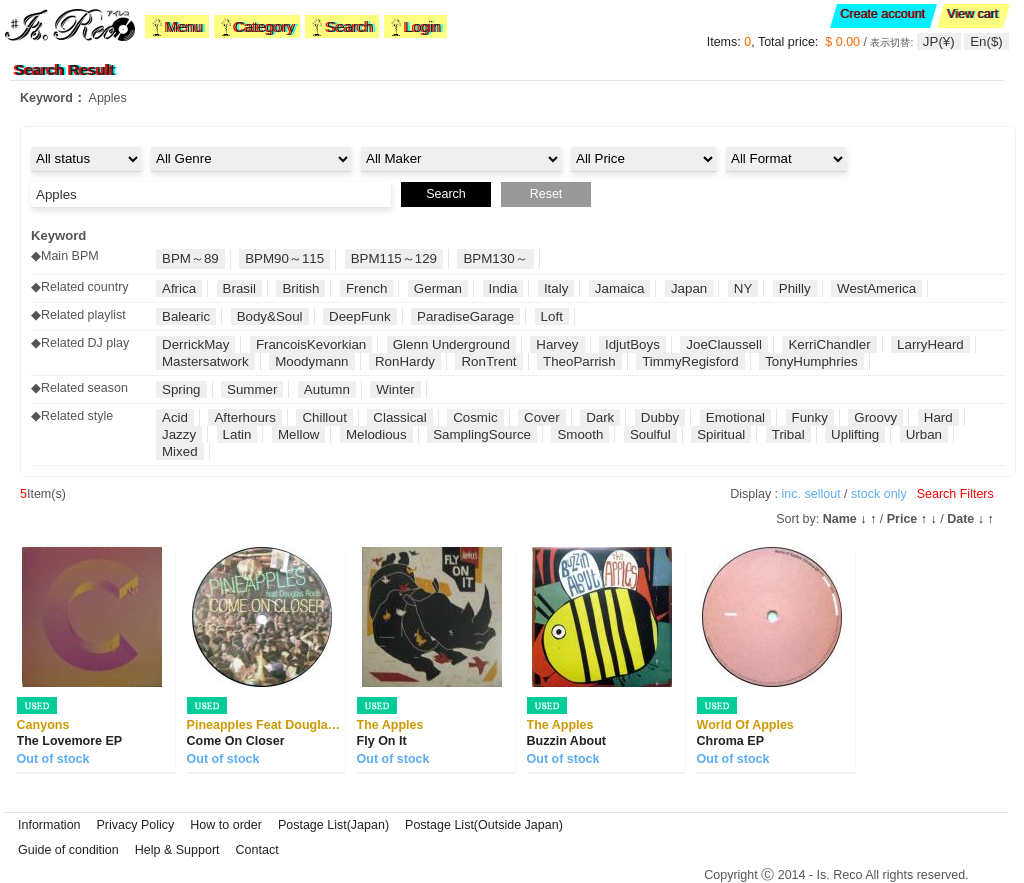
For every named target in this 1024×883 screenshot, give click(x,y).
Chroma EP (730, 741)
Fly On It (382, 741)
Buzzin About (566, 741)
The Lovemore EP (70, 741)
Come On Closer (236, 741)
